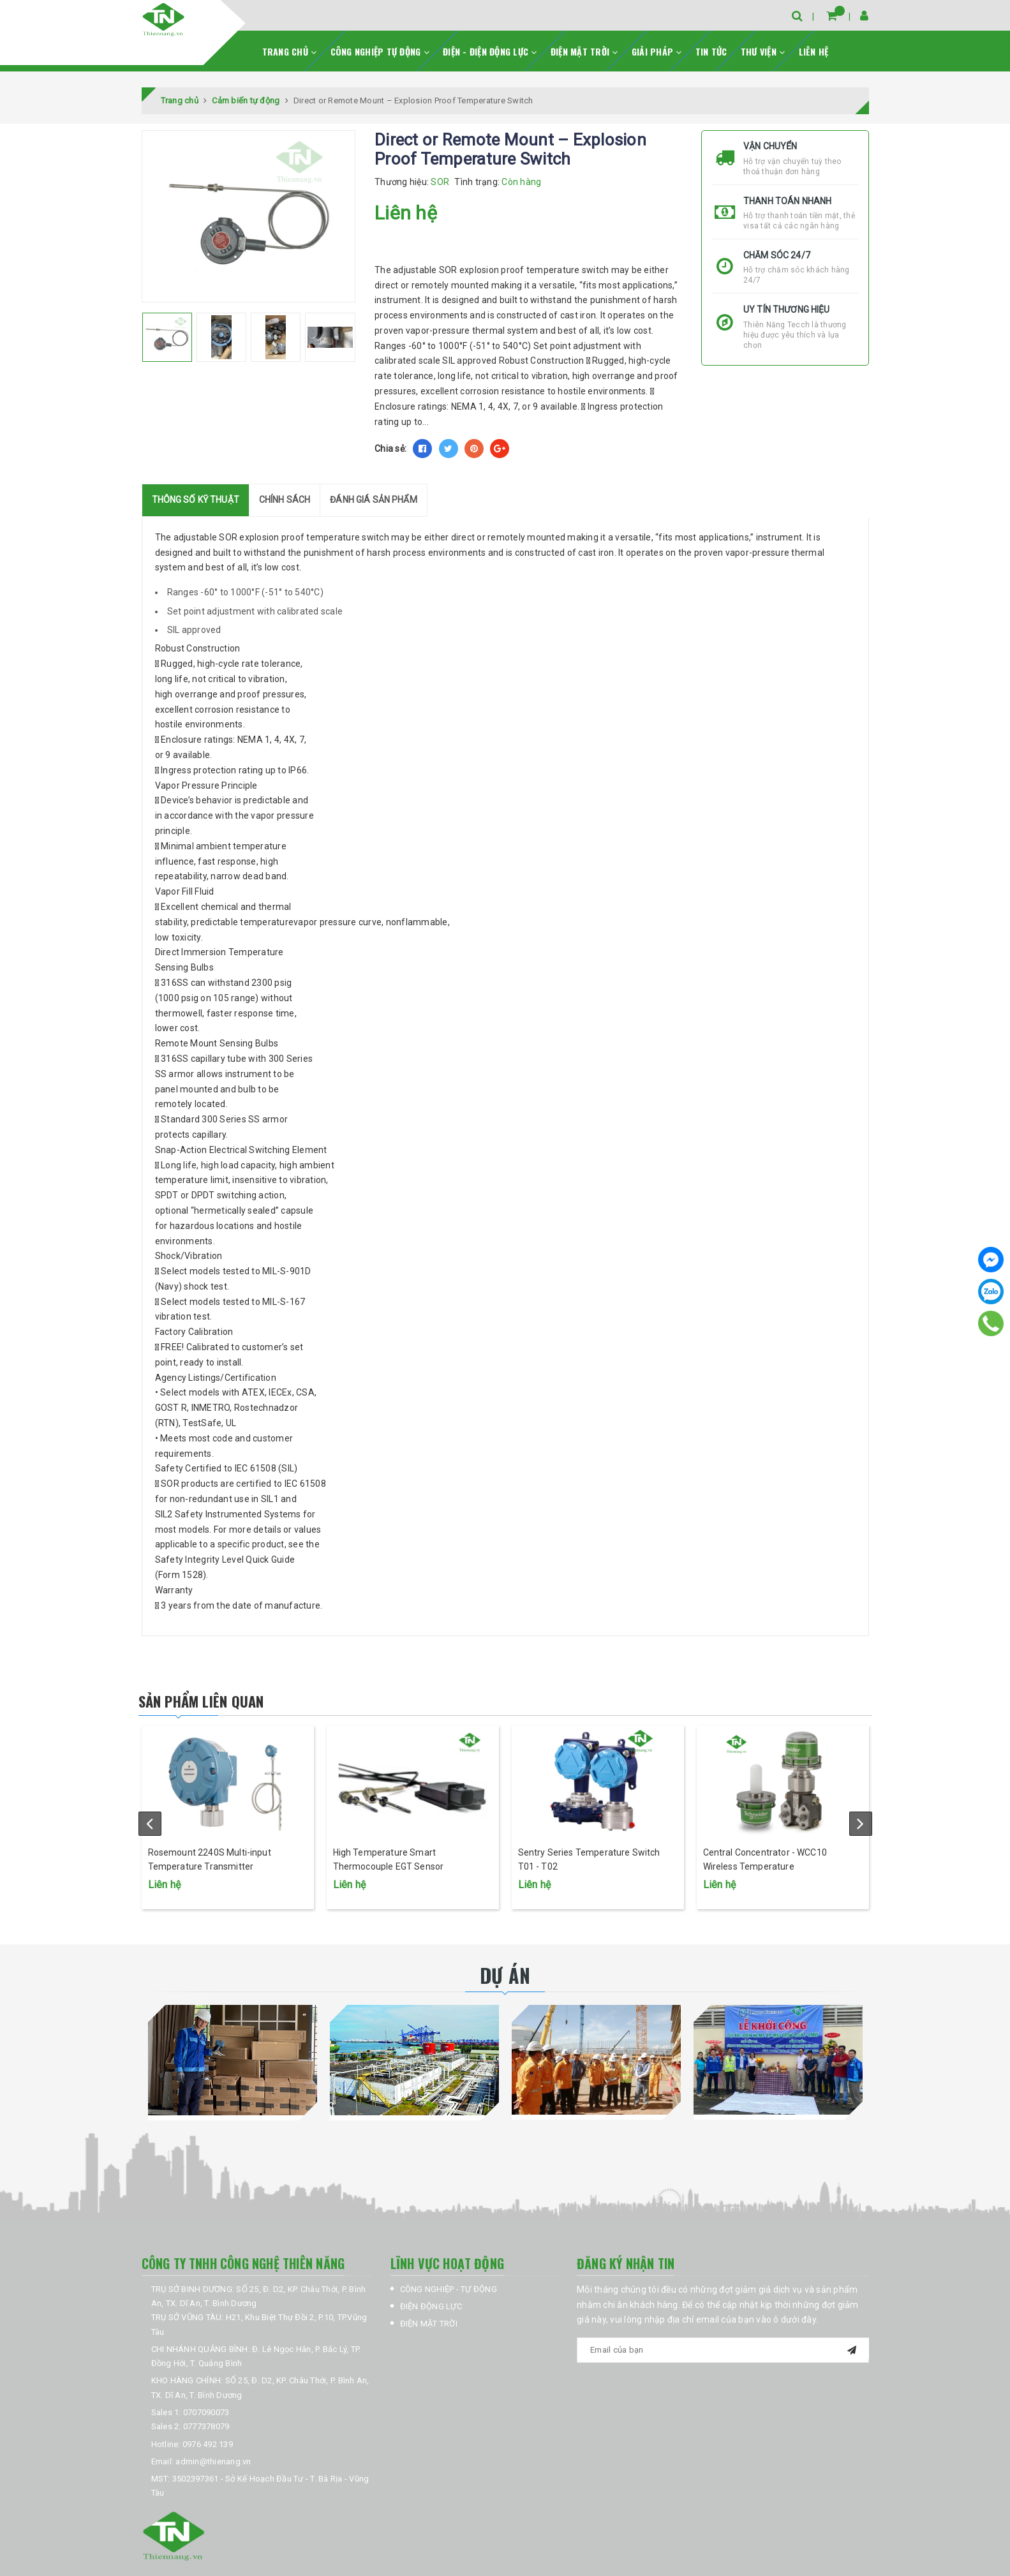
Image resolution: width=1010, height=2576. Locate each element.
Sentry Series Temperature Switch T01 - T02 (589, 1886)
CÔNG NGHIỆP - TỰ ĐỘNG (448, 2310)
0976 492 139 (207, 2465)
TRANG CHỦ (289, 45)
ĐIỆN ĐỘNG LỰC (431, 2328)
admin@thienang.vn (213, 2482)
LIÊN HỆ (814, 45)
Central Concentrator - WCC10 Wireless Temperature (765, 1886)
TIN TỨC (711, 45)
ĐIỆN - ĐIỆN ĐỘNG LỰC (490, 45)
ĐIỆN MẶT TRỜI (584, 45)
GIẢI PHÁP (657, 45)
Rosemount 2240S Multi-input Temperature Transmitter (209, 1886)
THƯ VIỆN (763, 45)
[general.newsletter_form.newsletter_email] (723, 2372)
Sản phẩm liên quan (225, 1693)
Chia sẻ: (390, 443)
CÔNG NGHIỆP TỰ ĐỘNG (379, 45)
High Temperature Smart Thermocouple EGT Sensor (388, 1886)
